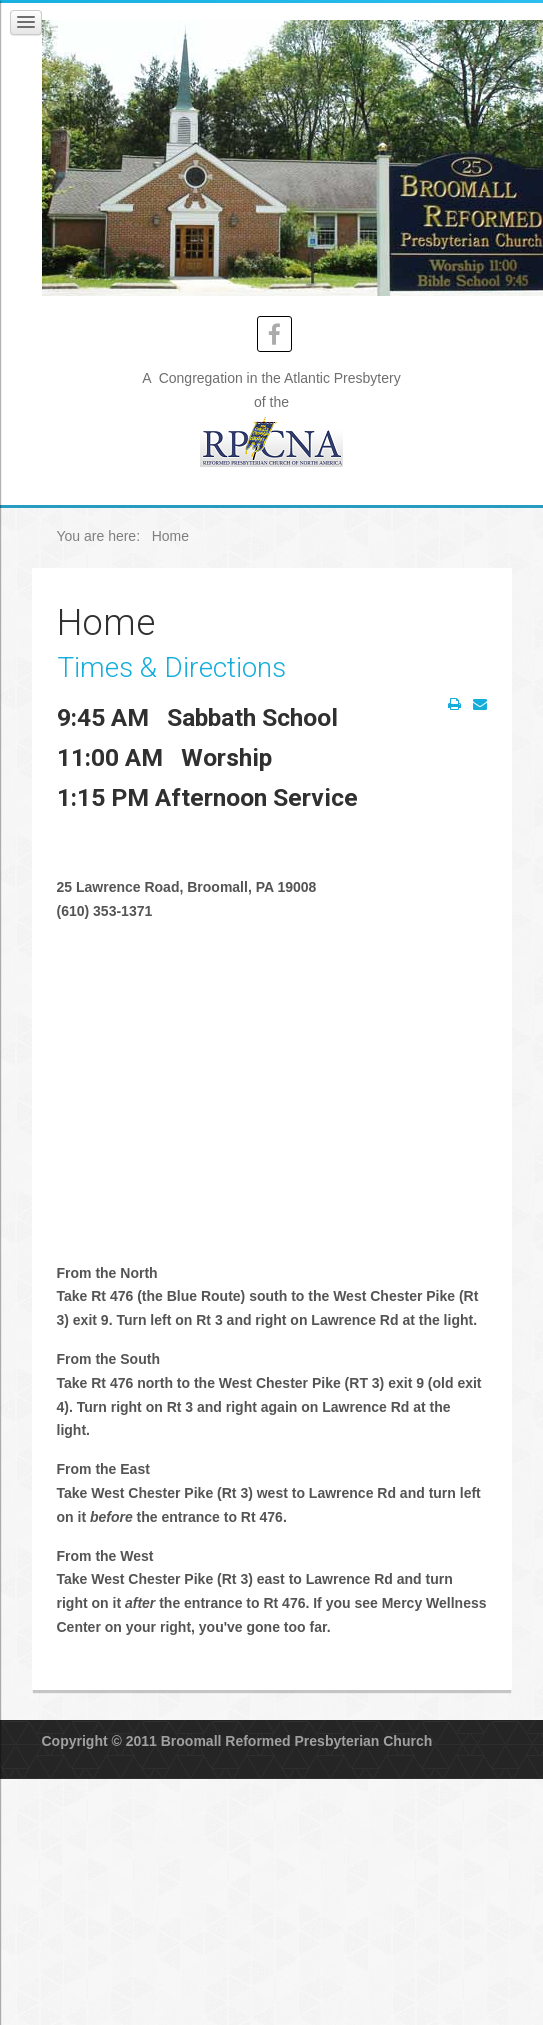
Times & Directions (171, 667)
